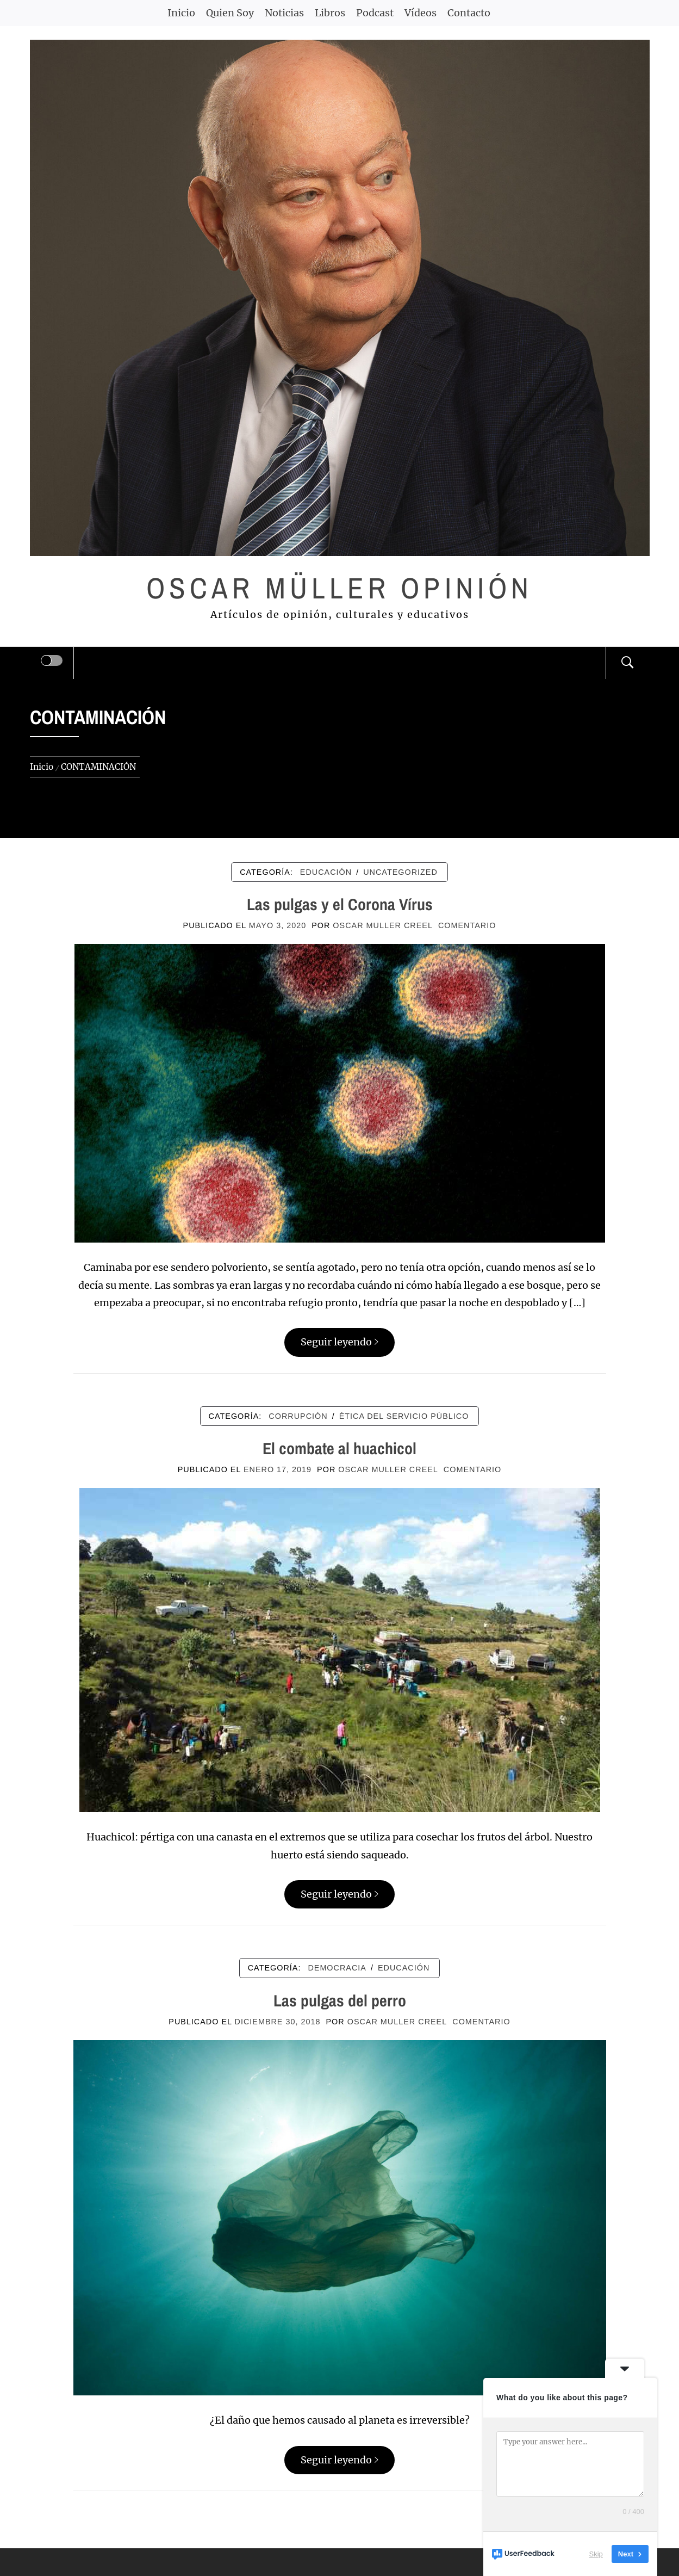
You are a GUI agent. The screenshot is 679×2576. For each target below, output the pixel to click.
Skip (596, 2554)
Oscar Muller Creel (383, 925)
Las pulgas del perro (339, 2000)
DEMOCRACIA (337, 1967)
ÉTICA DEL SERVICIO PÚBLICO (404, 1416)
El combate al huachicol (339, 1448)
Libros (330, 13)
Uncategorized (400, 872)
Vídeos (420, 13)
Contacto (468, 13)
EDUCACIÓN (326, 872)
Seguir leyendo (339, 1342)
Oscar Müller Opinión (339, 588)
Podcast (375, 13)
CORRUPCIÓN (298, 1416)
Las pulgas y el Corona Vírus (340, 904)
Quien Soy (230, 13)
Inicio (181, 13)
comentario (467, 925)
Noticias (284, 13)
